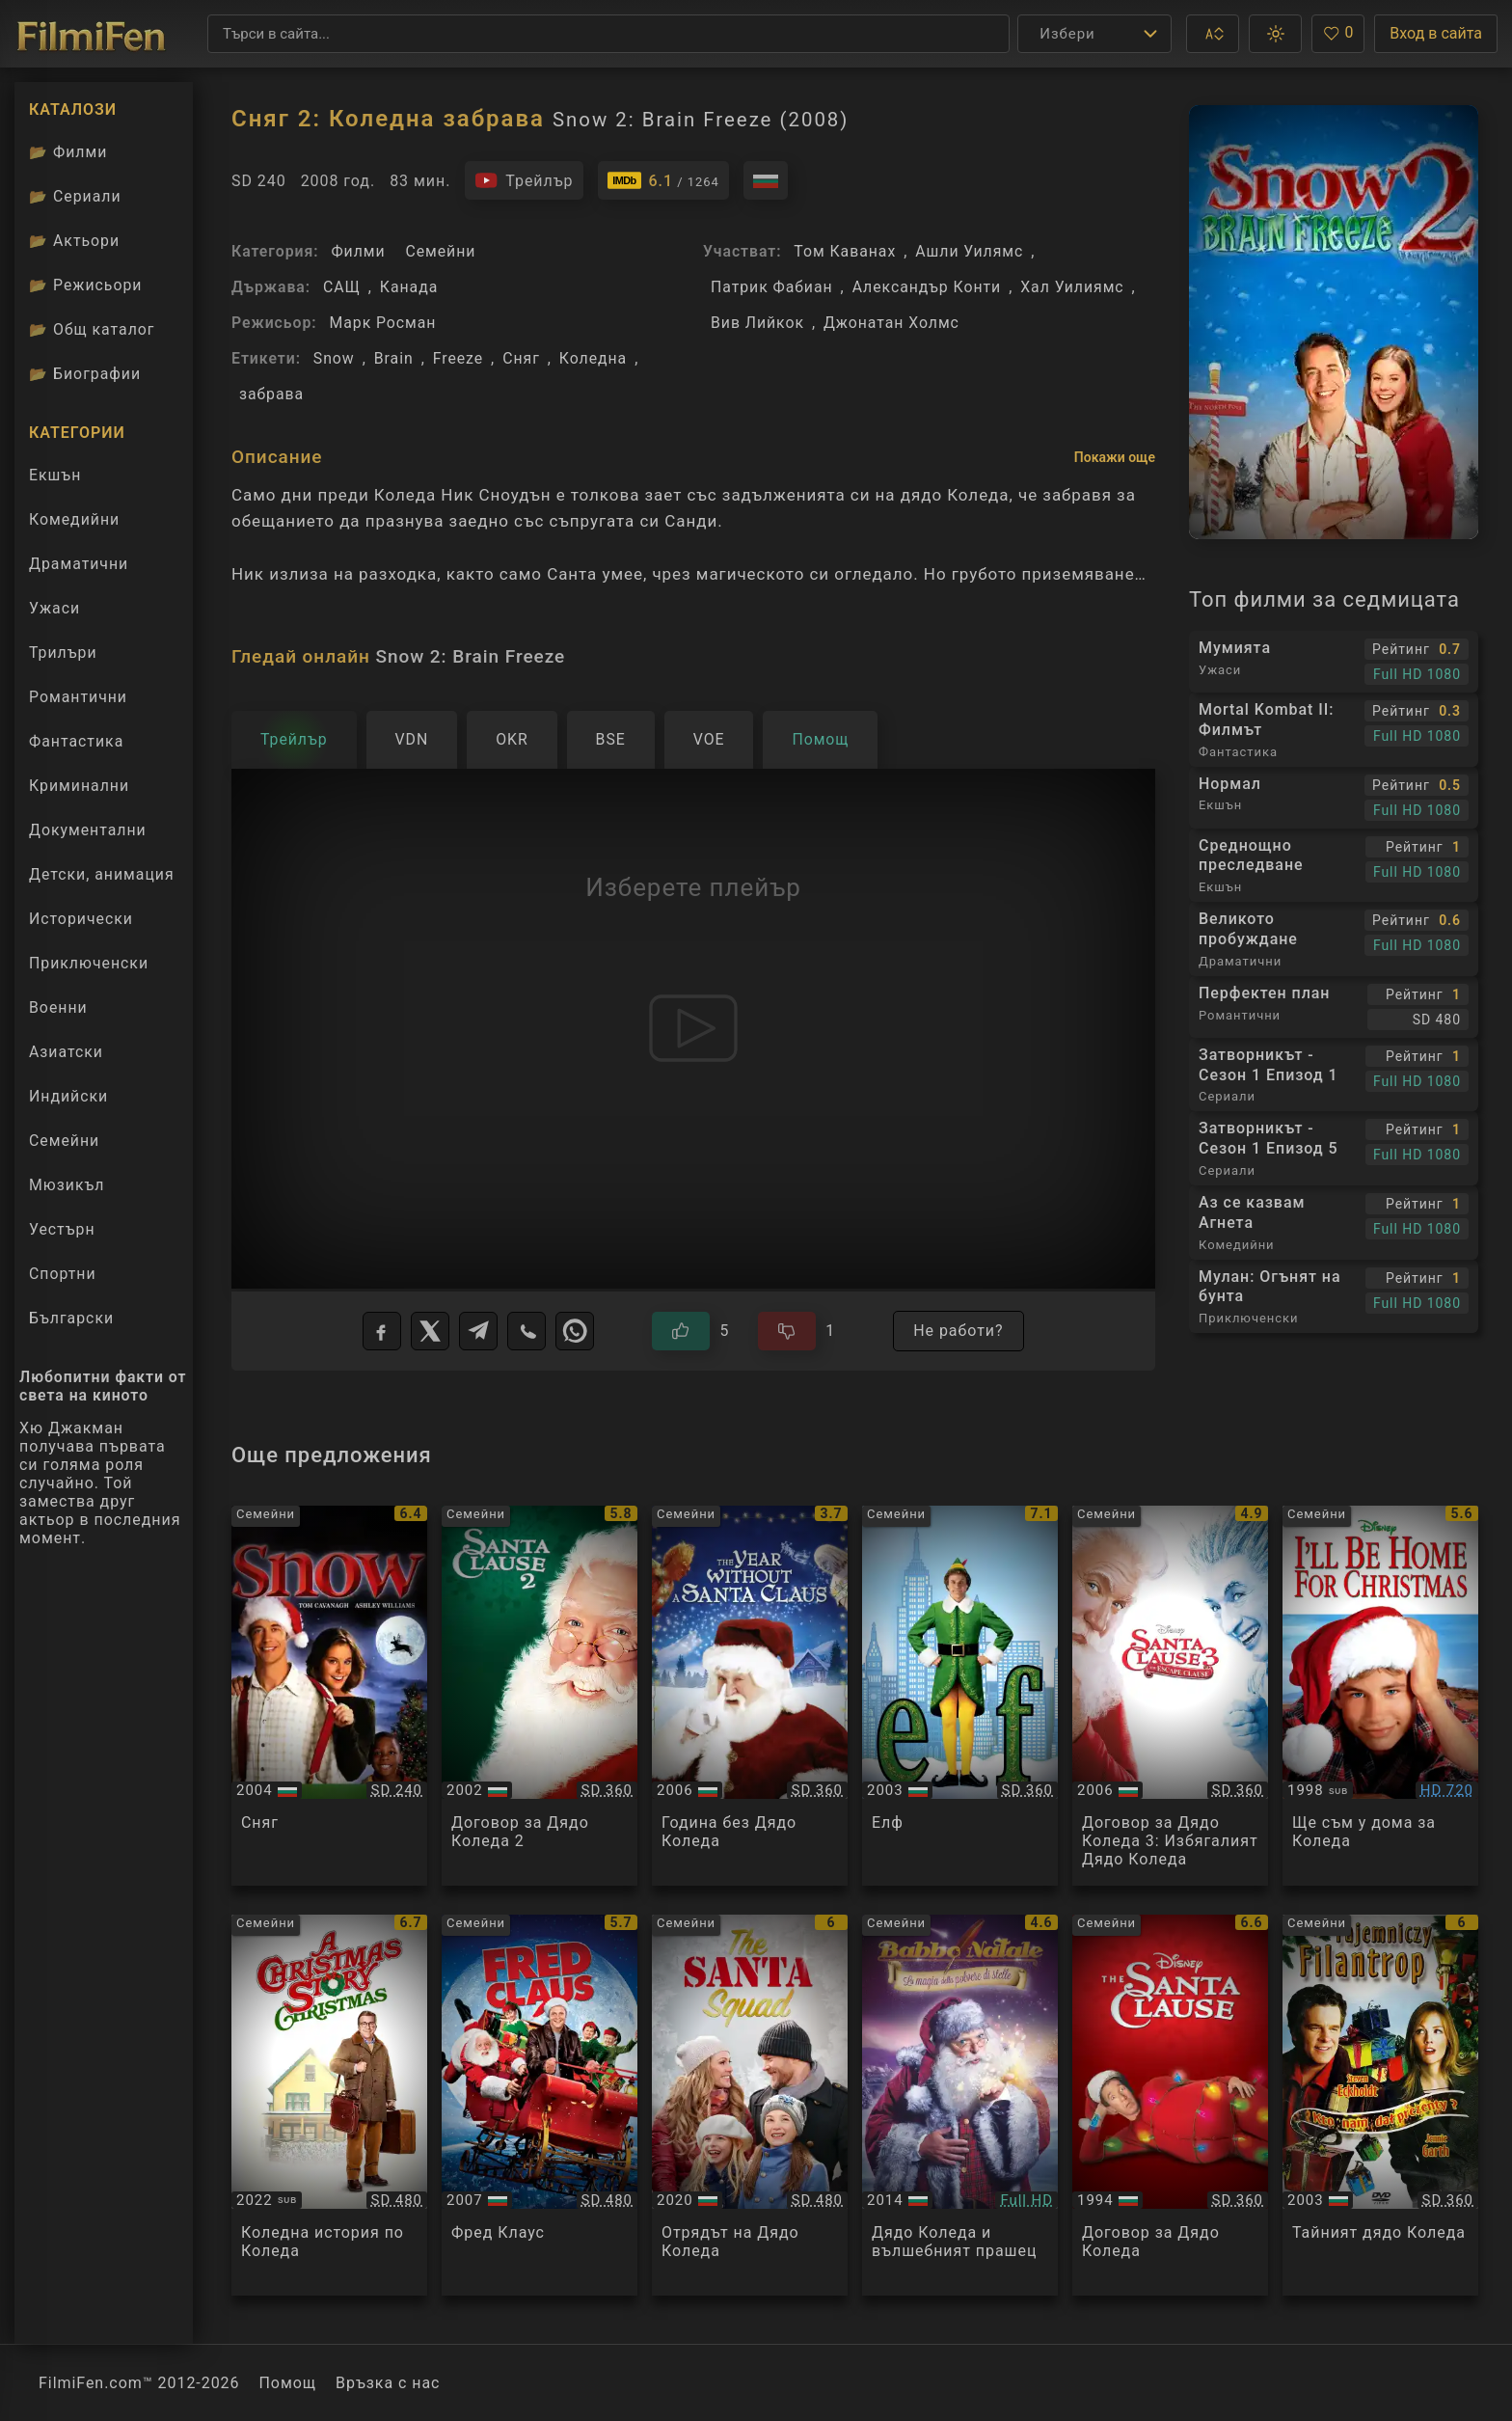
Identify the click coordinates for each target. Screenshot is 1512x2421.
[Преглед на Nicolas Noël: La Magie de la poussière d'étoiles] (960, 2105)
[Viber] (526, 1331)
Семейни (440, 251)
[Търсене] (608, 33)
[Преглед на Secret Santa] (1380, 2105)
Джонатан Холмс (891, 322)
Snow (334, 358)
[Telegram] (478, 1331)
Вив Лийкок (757, 322)
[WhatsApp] (574, 1331)
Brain (394, 358)
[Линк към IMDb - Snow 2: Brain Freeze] (663, 180)
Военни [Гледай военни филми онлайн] (58, 1007)
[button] (1212, 33)
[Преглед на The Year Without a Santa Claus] (750, 1696)
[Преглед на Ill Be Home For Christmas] (1380, 1696)
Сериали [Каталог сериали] (75, 196)
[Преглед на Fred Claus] (539, 2105)
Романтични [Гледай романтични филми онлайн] (78, 697)
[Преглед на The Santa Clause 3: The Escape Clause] (1170, 1696)
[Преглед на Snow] (329, 1696)
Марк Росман (382, 322)
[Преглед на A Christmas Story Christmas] (329, 2105)
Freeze (458, 358)
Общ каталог (92, 329)
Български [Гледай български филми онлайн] (71, 1318)
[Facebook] (382, 1331)
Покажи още (1114, 457)
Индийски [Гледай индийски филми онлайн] (68, 1096)
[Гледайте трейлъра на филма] (523, 180)
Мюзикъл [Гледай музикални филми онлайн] (66, 1185)
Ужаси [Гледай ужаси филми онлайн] (54, 608)
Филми (358, 251)
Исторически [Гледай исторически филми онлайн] (81, 919)
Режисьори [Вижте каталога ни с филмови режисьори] (85, 285)
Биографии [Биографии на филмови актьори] (85, 374)
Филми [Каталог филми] (68, 152)
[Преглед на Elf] (960, 1696)
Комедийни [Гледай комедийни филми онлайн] (74, 519)
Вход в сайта (1436, 33)
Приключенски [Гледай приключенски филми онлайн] (88, 963)
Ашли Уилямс (969, 251)
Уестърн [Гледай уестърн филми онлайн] (62, 1229)
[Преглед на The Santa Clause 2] (539, 1696)
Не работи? (958, 1330)
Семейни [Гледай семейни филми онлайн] (64, 1140)
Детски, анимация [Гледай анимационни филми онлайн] (102, 874)
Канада (409, 287)
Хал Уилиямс (1071, 287)
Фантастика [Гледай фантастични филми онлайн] (76, 741)
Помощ (288, 2383)
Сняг (521, 358)
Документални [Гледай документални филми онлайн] (88, 830)
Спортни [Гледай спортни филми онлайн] (62, 1274)
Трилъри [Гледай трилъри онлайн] (62, 656)
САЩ (342, 287)
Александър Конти (927, 287)
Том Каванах (845, 251)
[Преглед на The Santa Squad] (750, 2105)
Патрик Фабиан (772, 287)
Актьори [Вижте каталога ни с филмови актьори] (74, 240)
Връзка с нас (388, 2383)
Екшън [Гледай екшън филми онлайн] (55, 475)
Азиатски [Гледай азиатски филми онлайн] (66, 1052)
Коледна (593, 358)
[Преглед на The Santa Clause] (1170, 2105)
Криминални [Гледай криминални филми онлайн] (79, 785)
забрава (271, 394)
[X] (430, 1331)
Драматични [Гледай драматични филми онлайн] (78, 564)
